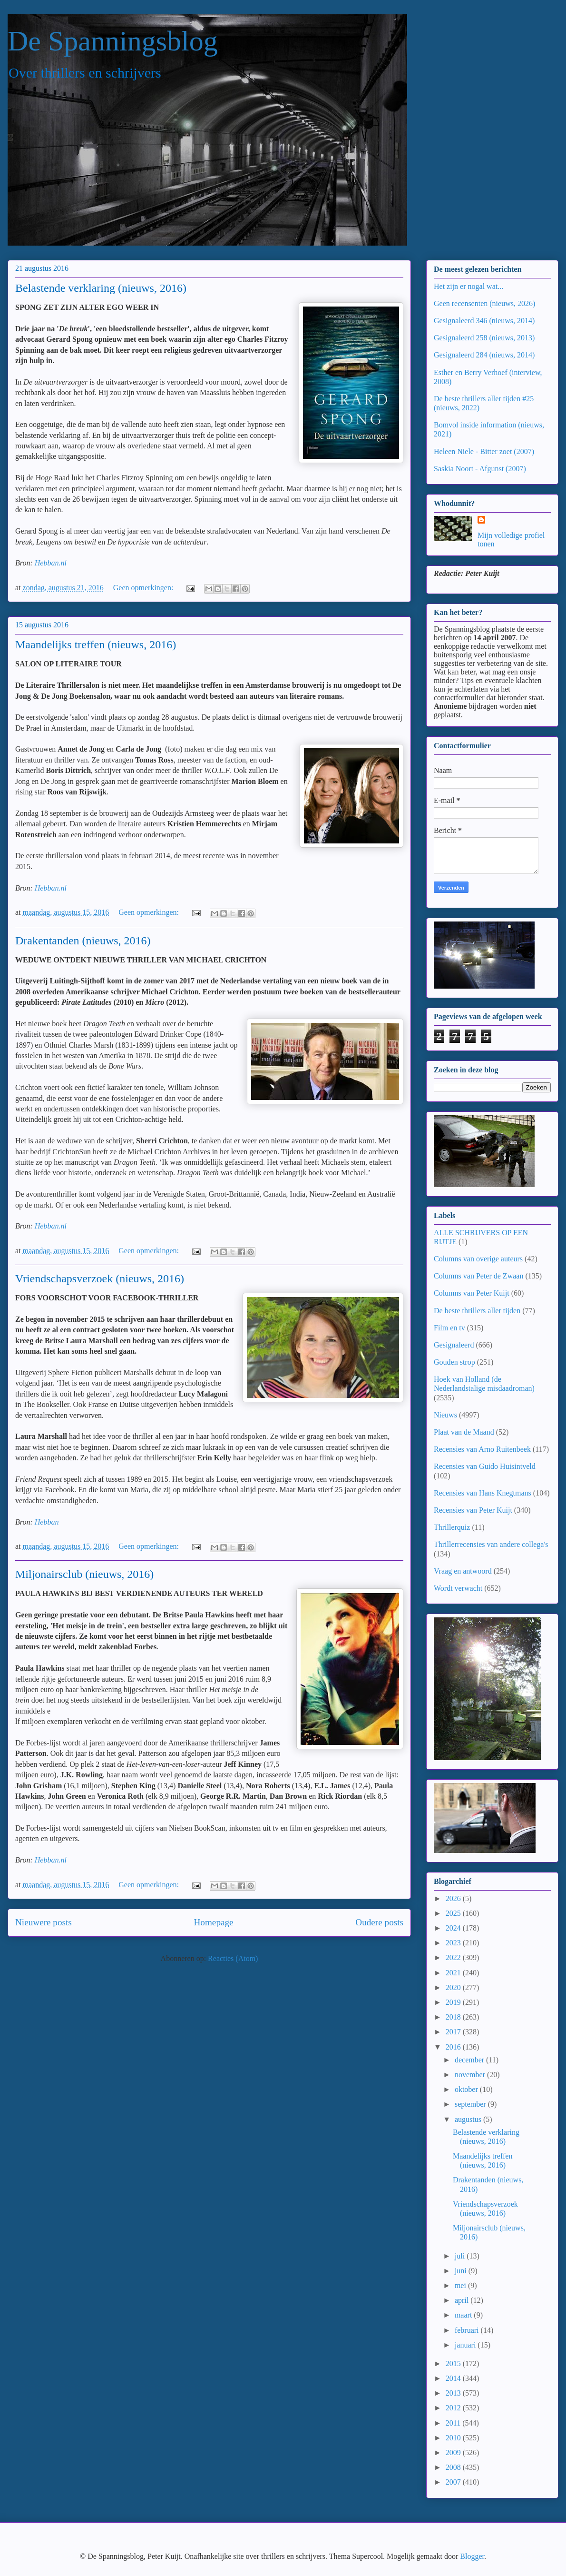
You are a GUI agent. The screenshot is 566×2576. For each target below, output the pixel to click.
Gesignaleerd (454, 1345)
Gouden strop (454, 1362)
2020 (454, 1987)
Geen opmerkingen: (144, 588)
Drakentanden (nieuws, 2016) (83, 940)
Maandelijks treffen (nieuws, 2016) (95, 644)
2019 (454, 2002)
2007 (454, 2482)
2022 (454, 1957)
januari (466, 2345)
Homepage (213, 1922)
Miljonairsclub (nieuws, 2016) (84, 1574)
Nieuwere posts (43, 1922)
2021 (454, 1973)
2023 (454, 1943)
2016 (454, 2047)
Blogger (472, 2556)
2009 (454, 2452)
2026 (454, 1898)
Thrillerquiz (452, 1527)
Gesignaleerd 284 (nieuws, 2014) (484, 355)
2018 (454, 2017)
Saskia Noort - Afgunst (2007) (480, 469)
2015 (454, 2363)
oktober (467, 2089)
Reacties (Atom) (233, 1958)
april (462, 2300)
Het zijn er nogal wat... (468, 286)
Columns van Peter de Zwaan (478, 1276)
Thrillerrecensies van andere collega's (491, 1544)
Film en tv (449, 1328)
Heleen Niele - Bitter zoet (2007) (484, 451)
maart (464, 2315)
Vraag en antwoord (463, 1571)
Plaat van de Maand (464, 1432)
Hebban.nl (51, 563)
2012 (454, 2408)
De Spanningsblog (113, 41)
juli (461, 2256)
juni (461, 2271)
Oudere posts (379, 1922)
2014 (454, 2378)
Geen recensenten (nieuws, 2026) (484, 303)
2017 (454, 2032)
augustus (469, 2119)
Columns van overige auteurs (478, 1259)
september (471, 2104)
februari (468, 2330)
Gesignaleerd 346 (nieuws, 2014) (484, 321)
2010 (454, 2438)
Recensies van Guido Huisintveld (485, 1466)
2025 (454, 1913)
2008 (454, 2467)
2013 (454, 2393)
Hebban (47, 1522)
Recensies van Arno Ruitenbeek (482, 1449)
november (471, 2075)
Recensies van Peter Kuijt (473, 1510)
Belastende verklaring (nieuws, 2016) (100, 288)
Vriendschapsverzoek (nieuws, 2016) (99, 1278)
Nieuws (445, 1415)
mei (461, 2285)
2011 (454, 2423)
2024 (454, 1928)
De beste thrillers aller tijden (477, 1311)
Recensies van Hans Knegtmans (482, 1493)
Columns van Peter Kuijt (471, 1293)
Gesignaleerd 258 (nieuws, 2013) (484, 338)
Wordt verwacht (458, 1588)
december (470, 2060)
